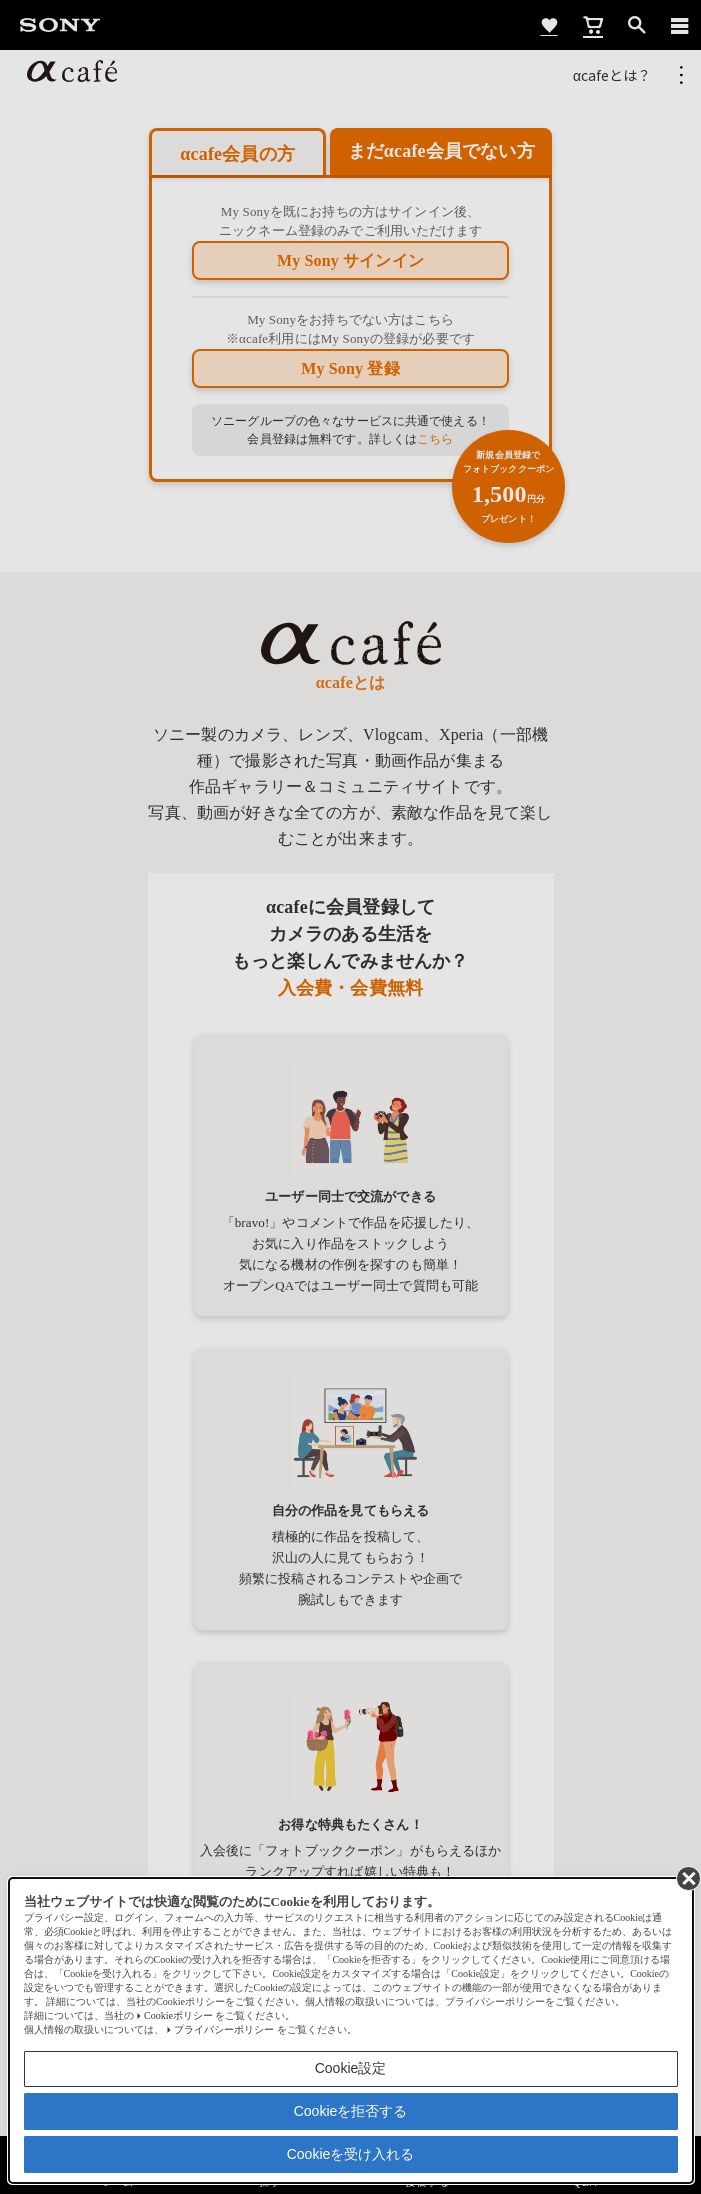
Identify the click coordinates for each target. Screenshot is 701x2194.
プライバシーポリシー (224, 2029)
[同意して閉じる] (687, 1877)
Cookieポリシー (178, 2015)
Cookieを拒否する (351, 2111)
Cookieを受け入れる (351, 2154)
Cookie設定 (351, 2068)
